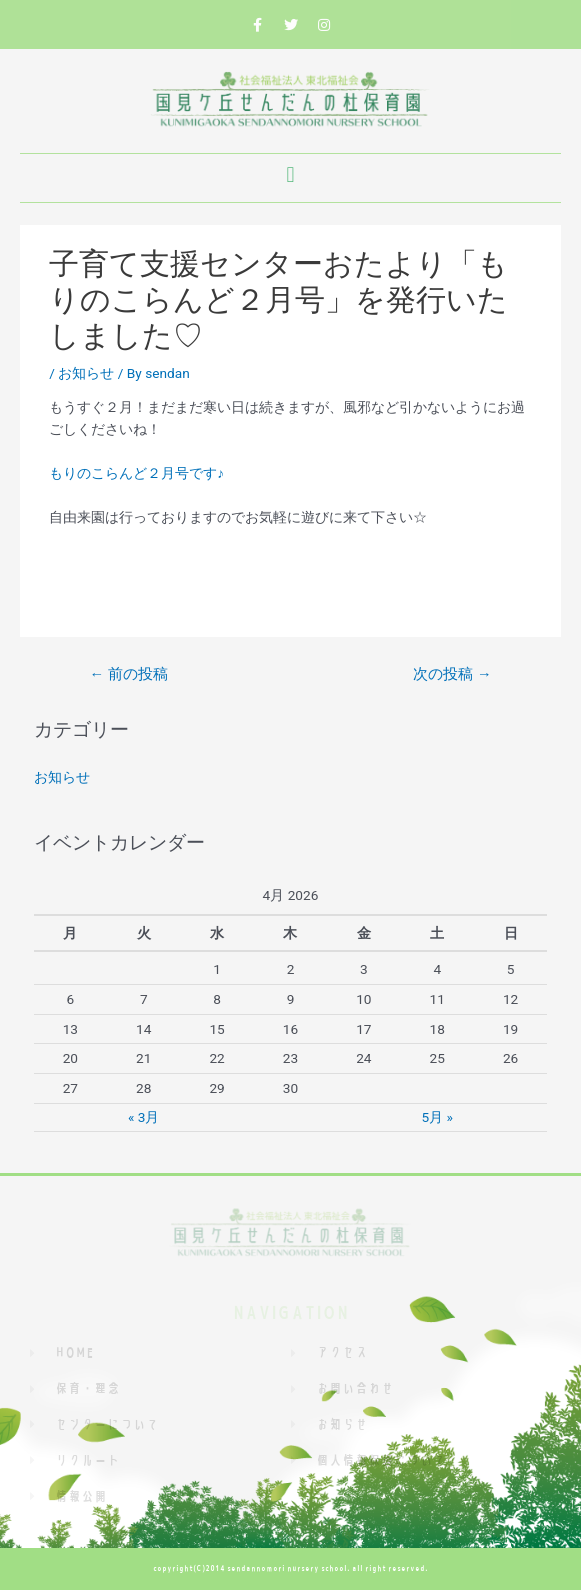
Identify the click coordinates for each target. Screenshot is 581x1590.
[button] (290, 175)
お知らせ (86, 373)
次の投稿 (452, 674)
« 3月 (144, 1117)
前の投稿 (128, 674)
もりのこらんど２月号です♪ (136, 473)
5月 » (437, 1117)
